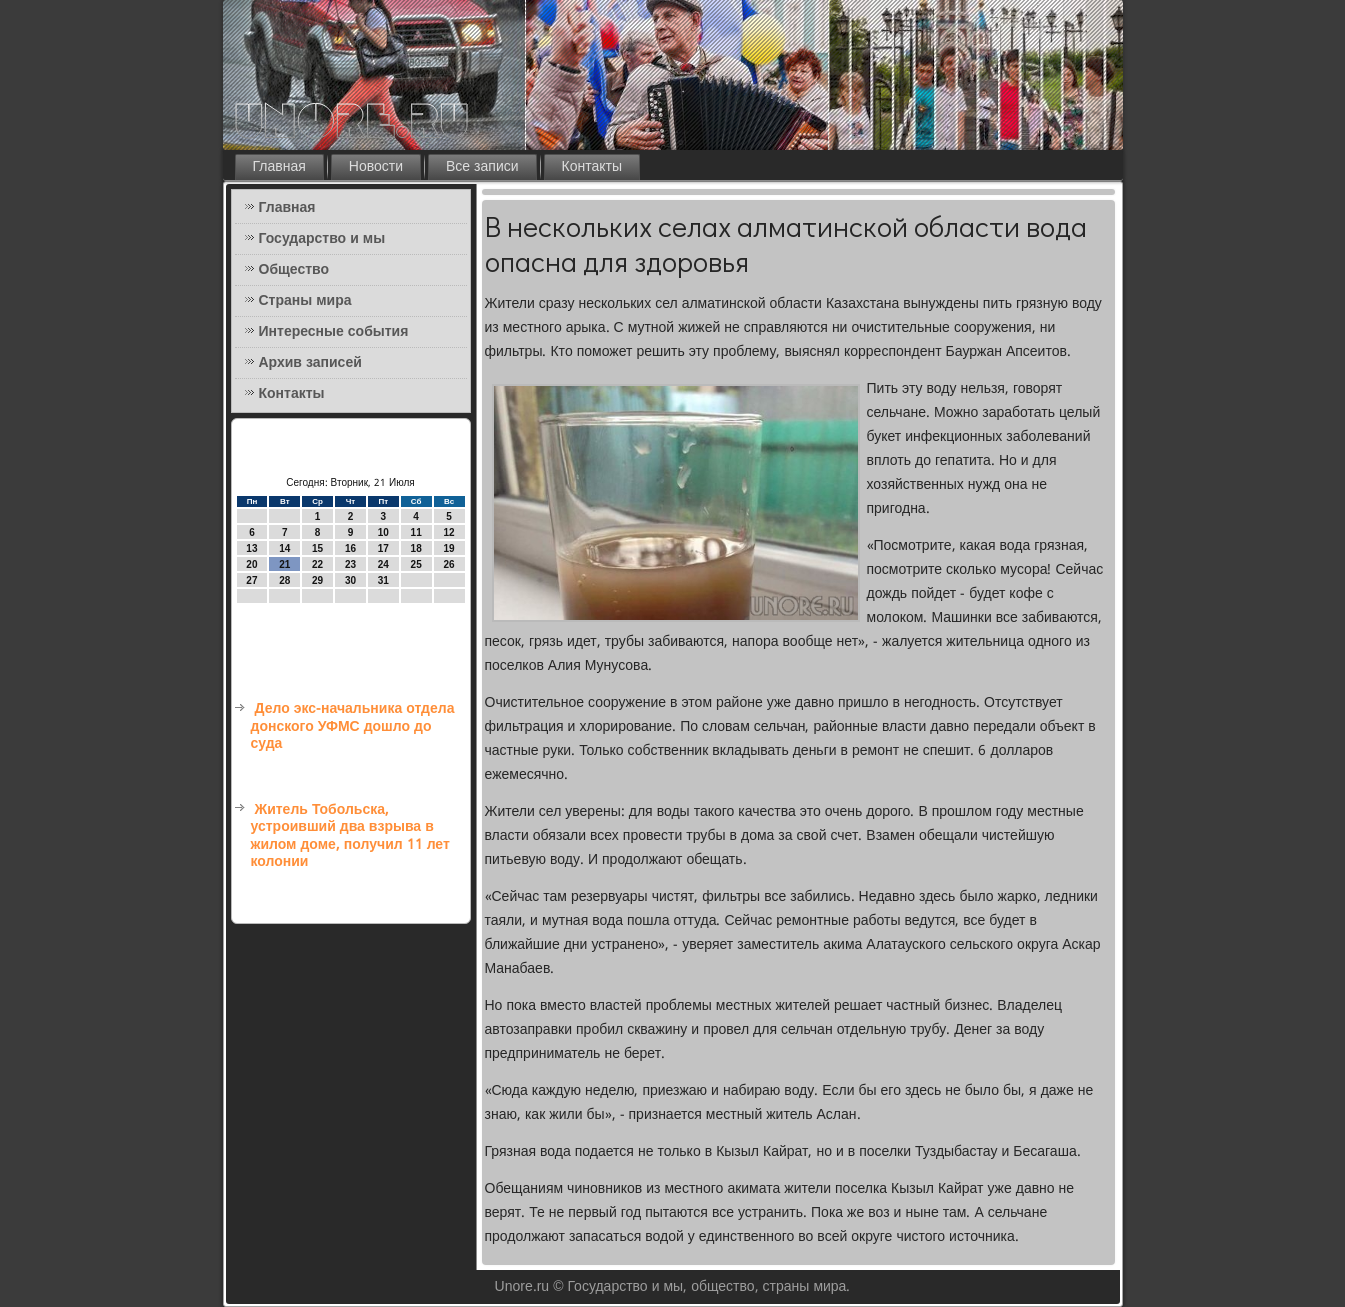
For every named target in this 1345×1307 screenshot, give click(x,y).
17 (383, 548)
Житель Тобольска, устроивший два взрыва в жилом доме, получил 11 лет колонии (350, 836)
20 (251, 564)
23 (350, 564)
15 (317, 548)
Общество (294, 270)
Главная (279, 167)
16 (350, 548)
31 (383, 580)
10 (383, 532)
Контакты (592, 167)
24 (383, 564)
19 (448, 548)
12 (448, 532)
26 (448, 564)
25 (416, 564)
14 (284, 548)
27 (251, 580)
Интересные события (334, 332)
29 (317, 580)
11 (416, 532)
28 (284, 580)
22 (317, 564)
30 (350, 580)
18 (416, 548)
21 (284, 564)
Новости (376, 167)
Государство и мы (322, 239)
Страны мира (305, 301)
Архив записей (310, 363)
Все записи (482, 167)
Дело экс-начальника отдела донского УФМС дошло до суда (353, 726)
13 (251, 548)
